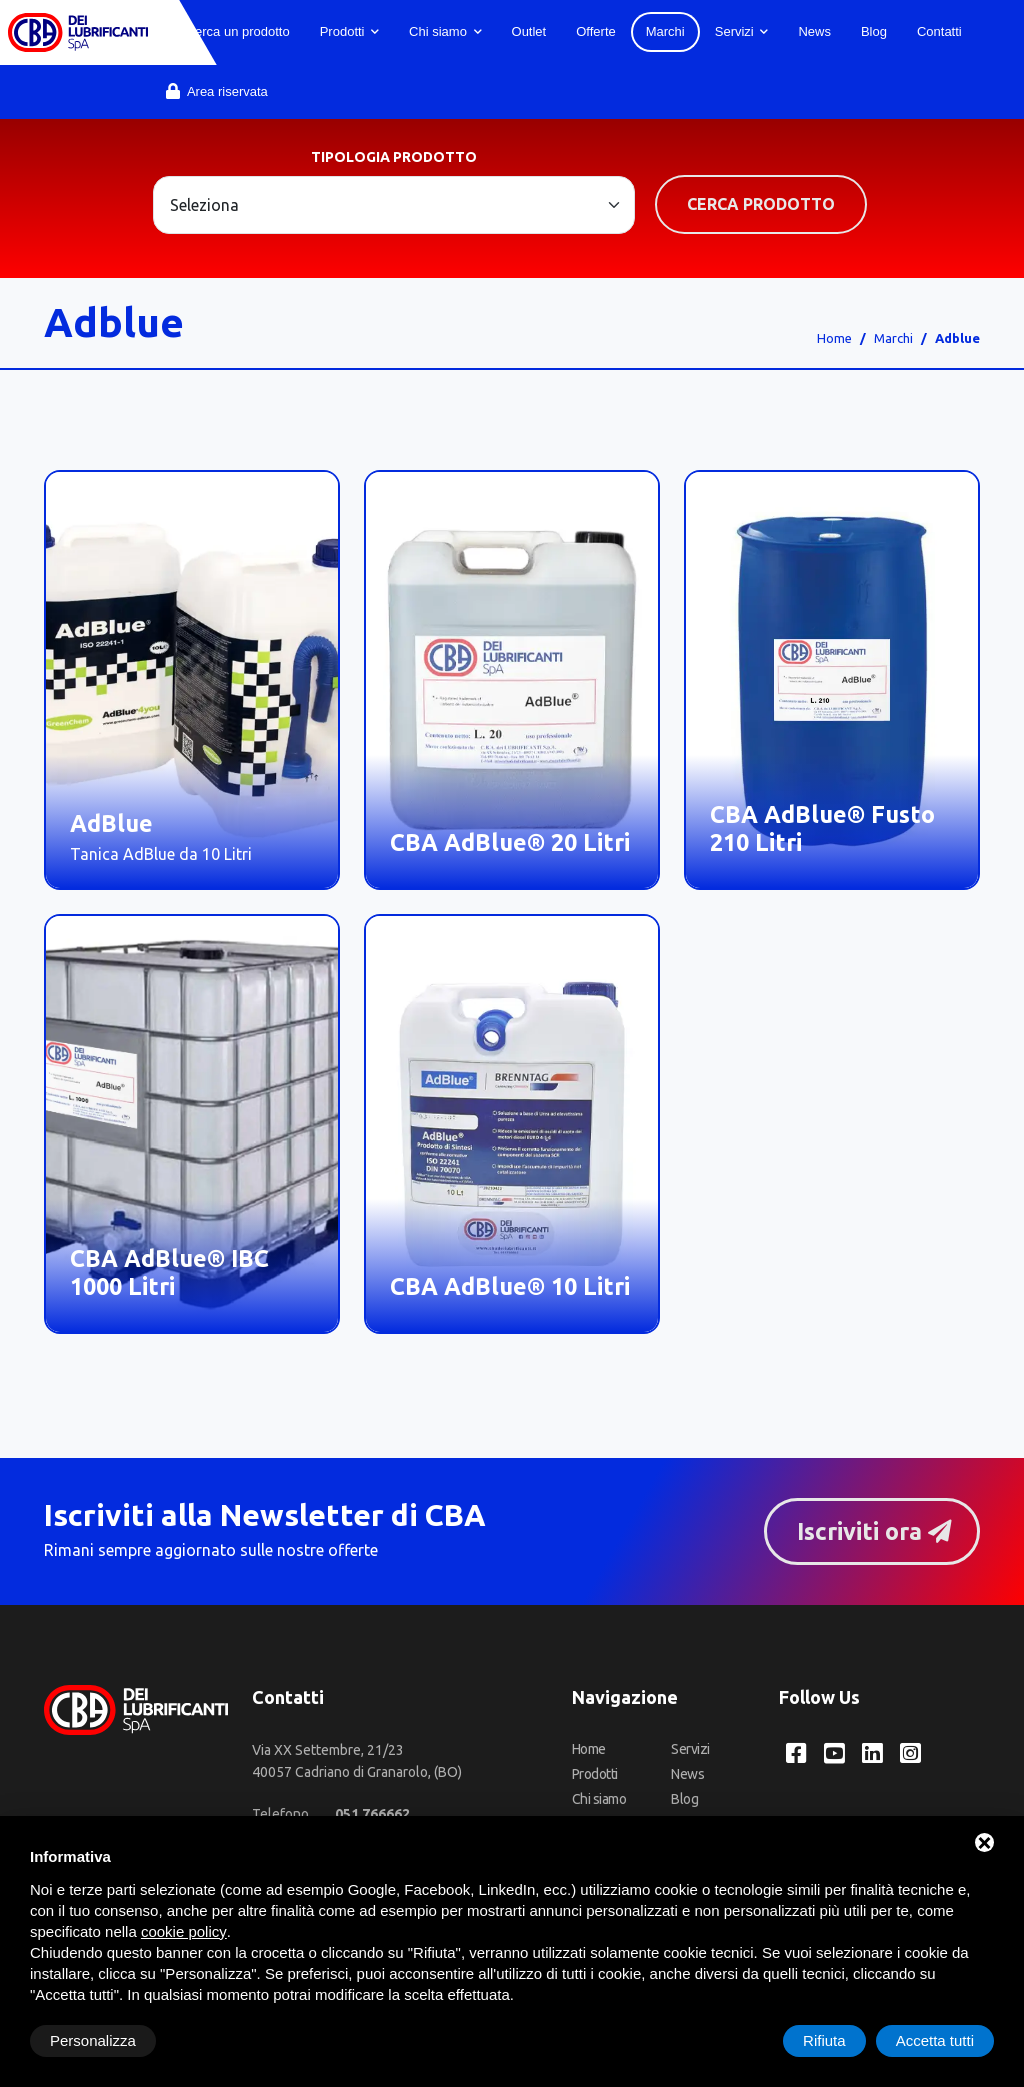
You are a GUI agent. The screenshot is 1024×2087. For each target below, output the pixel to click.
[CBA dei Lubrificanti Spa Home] (78, 32)
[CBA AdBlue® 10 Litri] (512, 1124)
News (814, 31)
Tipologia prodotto (394, 157)
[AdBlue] (192, 680)
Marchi (665, 31)
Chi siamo (445, 31)
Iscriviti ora (874, 1531)
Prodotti (349, 31)
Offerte (596, 31)
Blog (874, 31)
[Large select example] (394, 205)
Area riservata (217, 91)
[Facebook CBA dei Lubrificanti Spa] (796, 1753)
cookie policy (184, 1931)
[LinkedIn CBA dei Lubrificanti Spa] (872, 1753)
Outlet (529, 31)
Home (834, 338)
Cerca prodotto (761, 204)
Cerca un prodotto (228, 31)
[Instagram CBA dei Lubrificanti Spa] (910, 1753)
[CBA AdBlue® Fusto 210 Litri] (832, 680)
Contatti (939, 31)
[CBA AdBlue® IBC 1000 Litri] (192, 1124)
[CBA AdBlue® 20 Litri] (512, 680)
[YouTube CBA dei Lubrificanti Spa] (834, 1753)
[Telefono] (372, 1814)
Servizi (742, 31)
